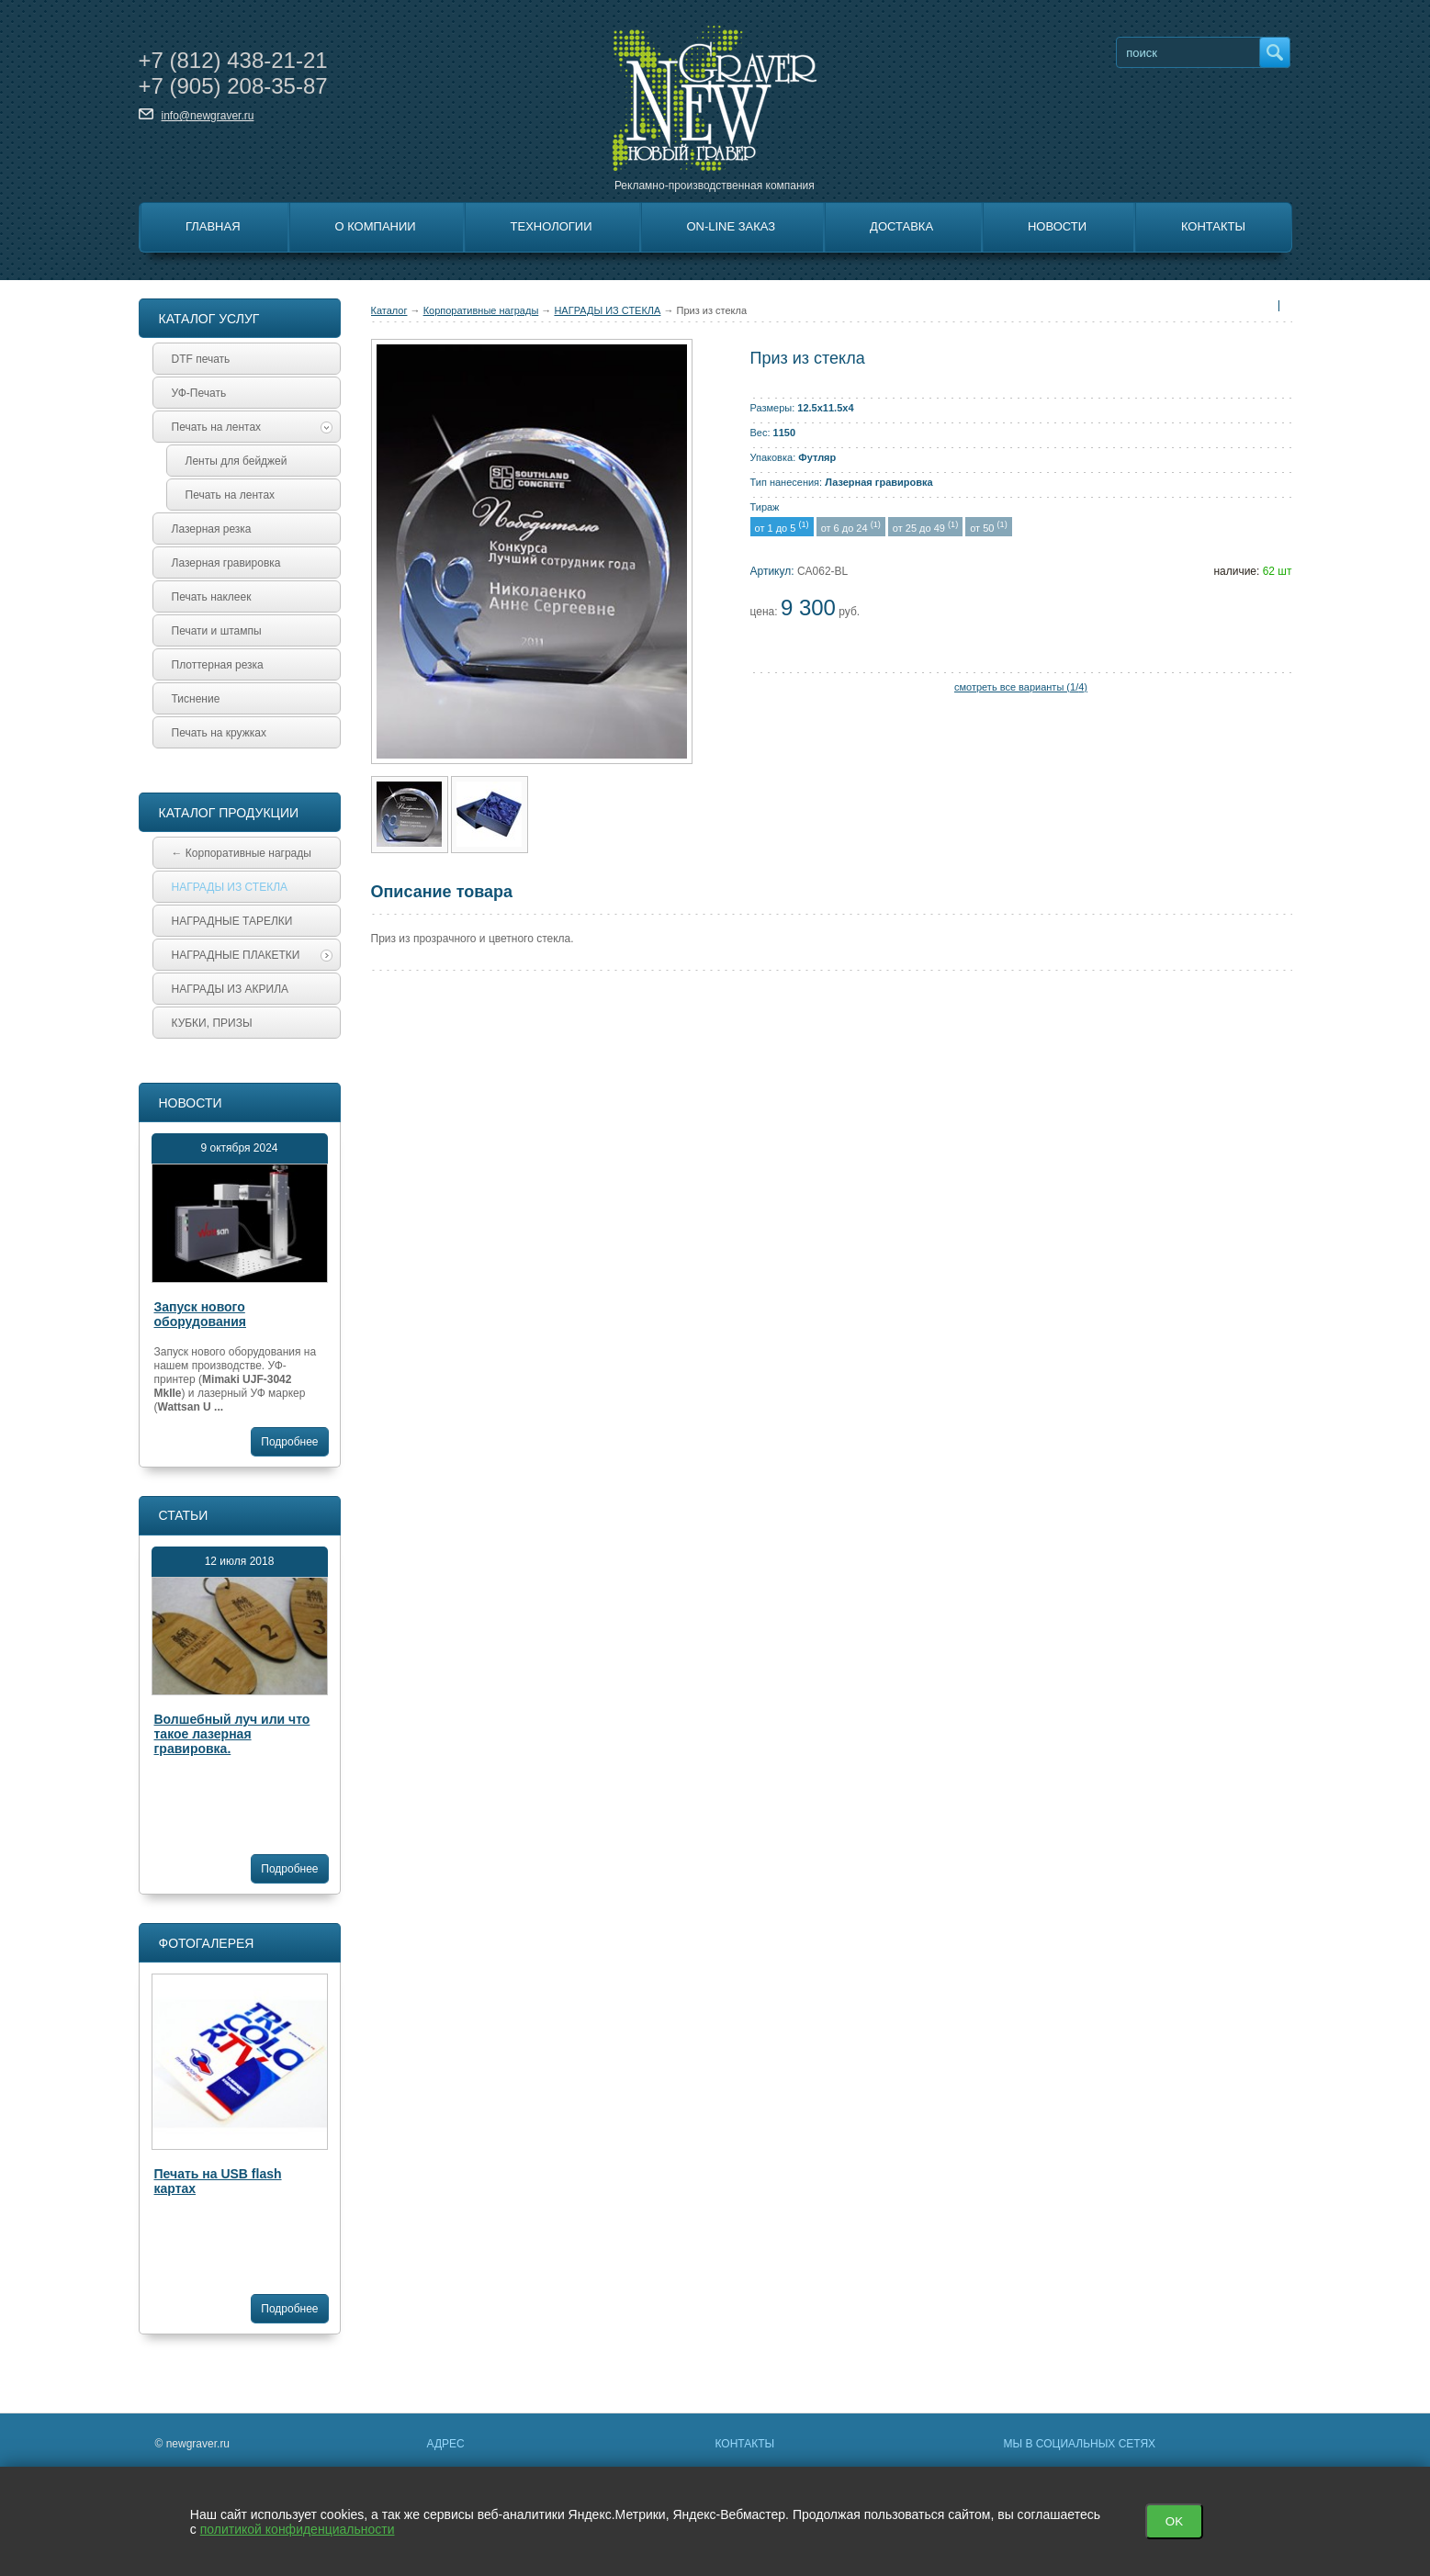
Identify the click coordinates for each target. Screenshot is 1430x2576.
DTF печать (201, 359)
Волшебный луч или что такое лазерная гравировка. (232, 1734)
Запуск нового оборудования (200, 1314)
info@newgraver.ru (208, 115)
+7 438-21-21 (233, 60)
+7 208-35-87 (233, 85)
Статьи (183, 1515)
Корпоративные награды (481, 310)
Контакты (1213, 226)
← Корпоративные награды (241, 853)
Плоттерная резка (218, 664)
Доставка (901, 226)
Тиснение (196, 698)
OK (1174, 2521)
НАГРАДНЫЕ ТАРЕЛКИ (232, 921)
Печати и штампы (217, 630)
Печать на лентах (252, 427)
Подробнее (289, 1441)
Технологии (551, 226)
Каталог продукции (229, 812)
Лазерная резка (212, 529)
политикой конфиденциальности (297, 2529)
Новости (1057, 226)
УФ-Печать (199, 393)
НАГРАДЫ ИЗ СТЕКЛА (607, 310)
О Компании (374, 226)
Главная (213, 226)
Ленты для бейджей (236, 461)
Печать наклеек (212, 597)
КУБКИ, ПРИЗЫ (212, 1023)
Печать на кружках (219, 732)
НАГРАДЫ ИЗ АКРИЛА (230, 989)
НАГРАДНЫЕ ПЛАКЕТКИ (252, 955)
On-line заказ (730, 226)
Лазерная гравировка (226, 563)
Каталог (389, 310)
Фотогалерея (206, 1943)
